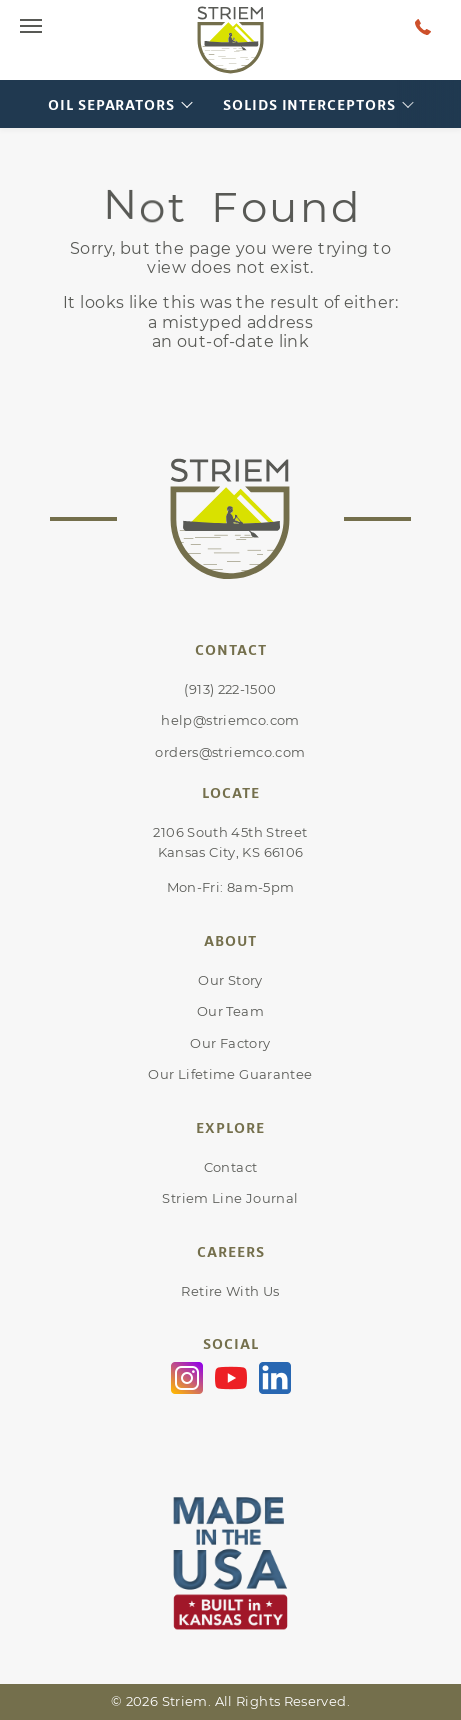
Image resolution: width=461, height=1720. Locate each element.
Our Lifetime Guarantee (230, 1074)
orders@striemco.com (230, 752)
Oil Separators (111, 104)
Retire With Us (230, 1291)
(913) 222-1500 (230, 689)
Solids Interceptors (309, 104)
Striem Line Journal (230, 1198)
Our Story (230, 980)
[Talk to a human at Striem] (423, 26)
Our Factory (230, 1043)
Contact (231, 1167)
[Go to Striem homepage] (231, 40)
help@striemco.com (230, 720)
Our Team (230, 1011)
